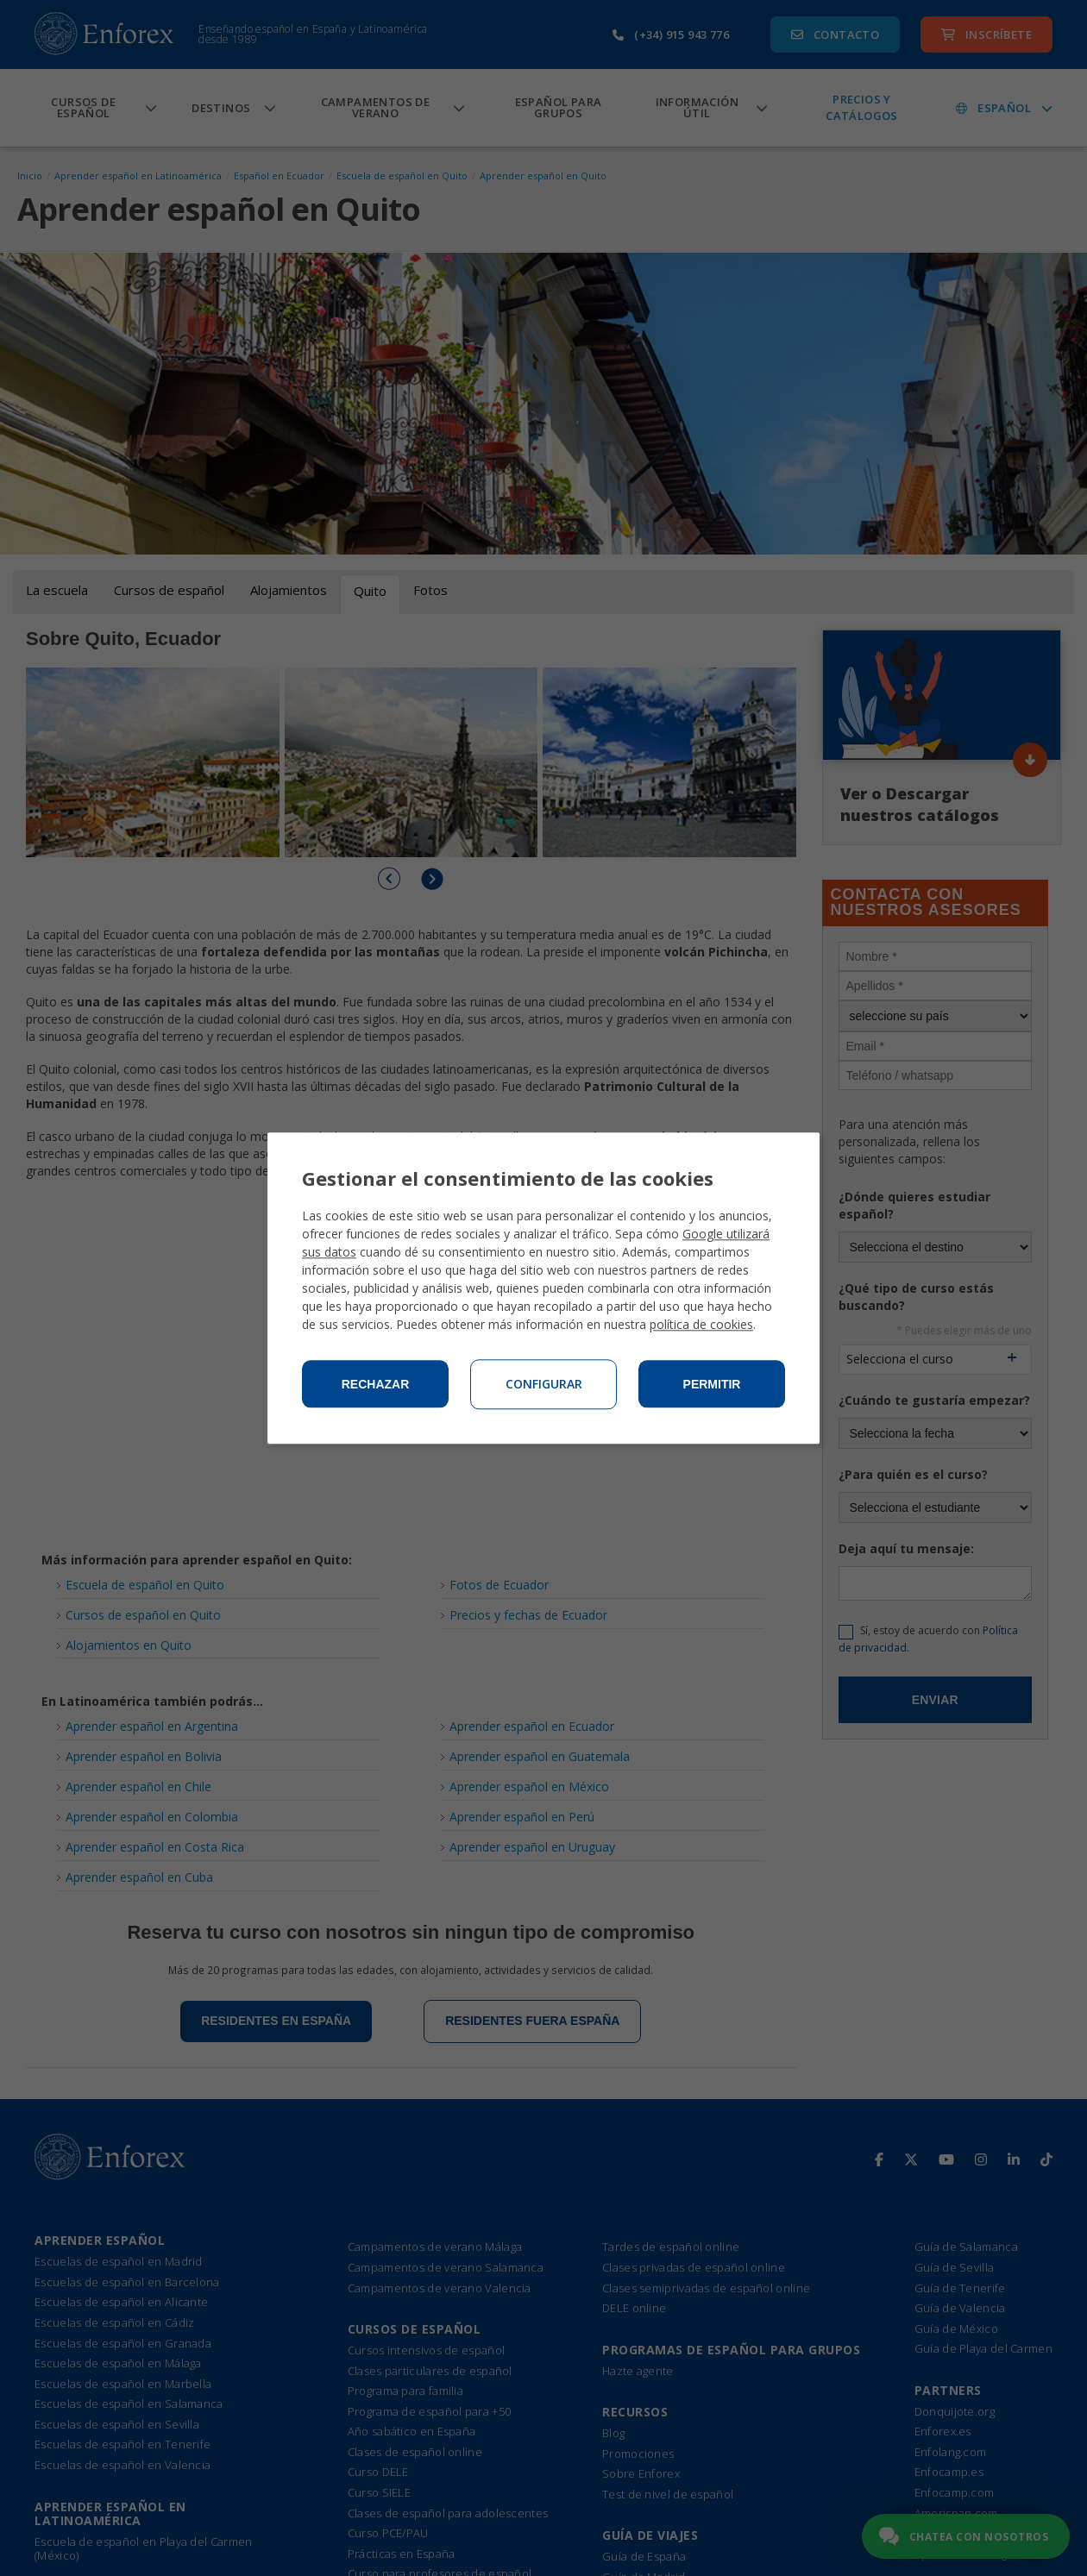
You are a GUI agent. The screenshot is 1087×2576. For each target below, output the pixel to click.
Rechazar (376, 1384)
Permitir (712, 1384)
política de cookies (701, 1324)
